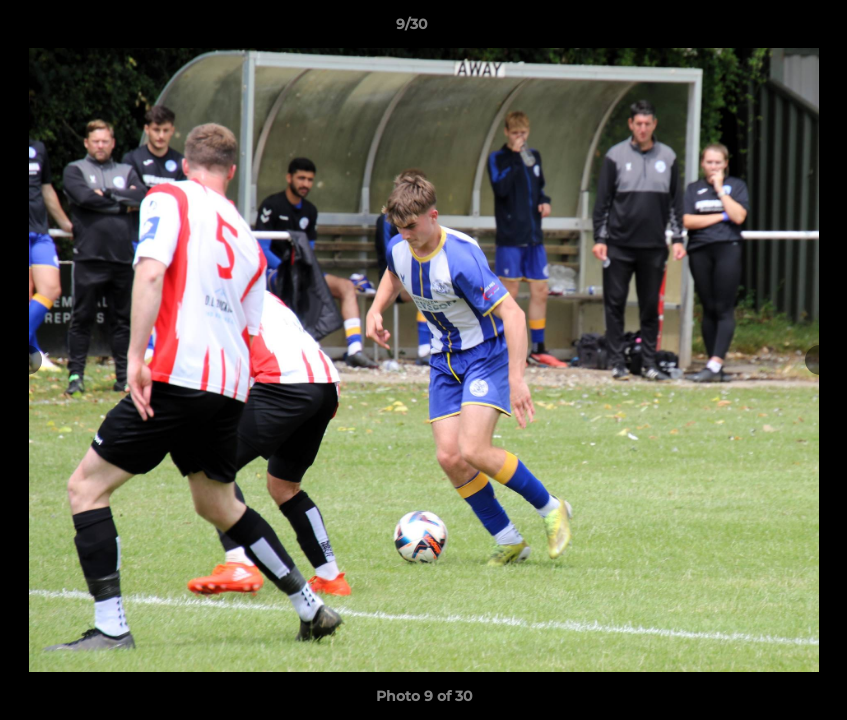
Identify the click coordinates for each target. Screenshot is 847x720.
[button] (763, 29)
